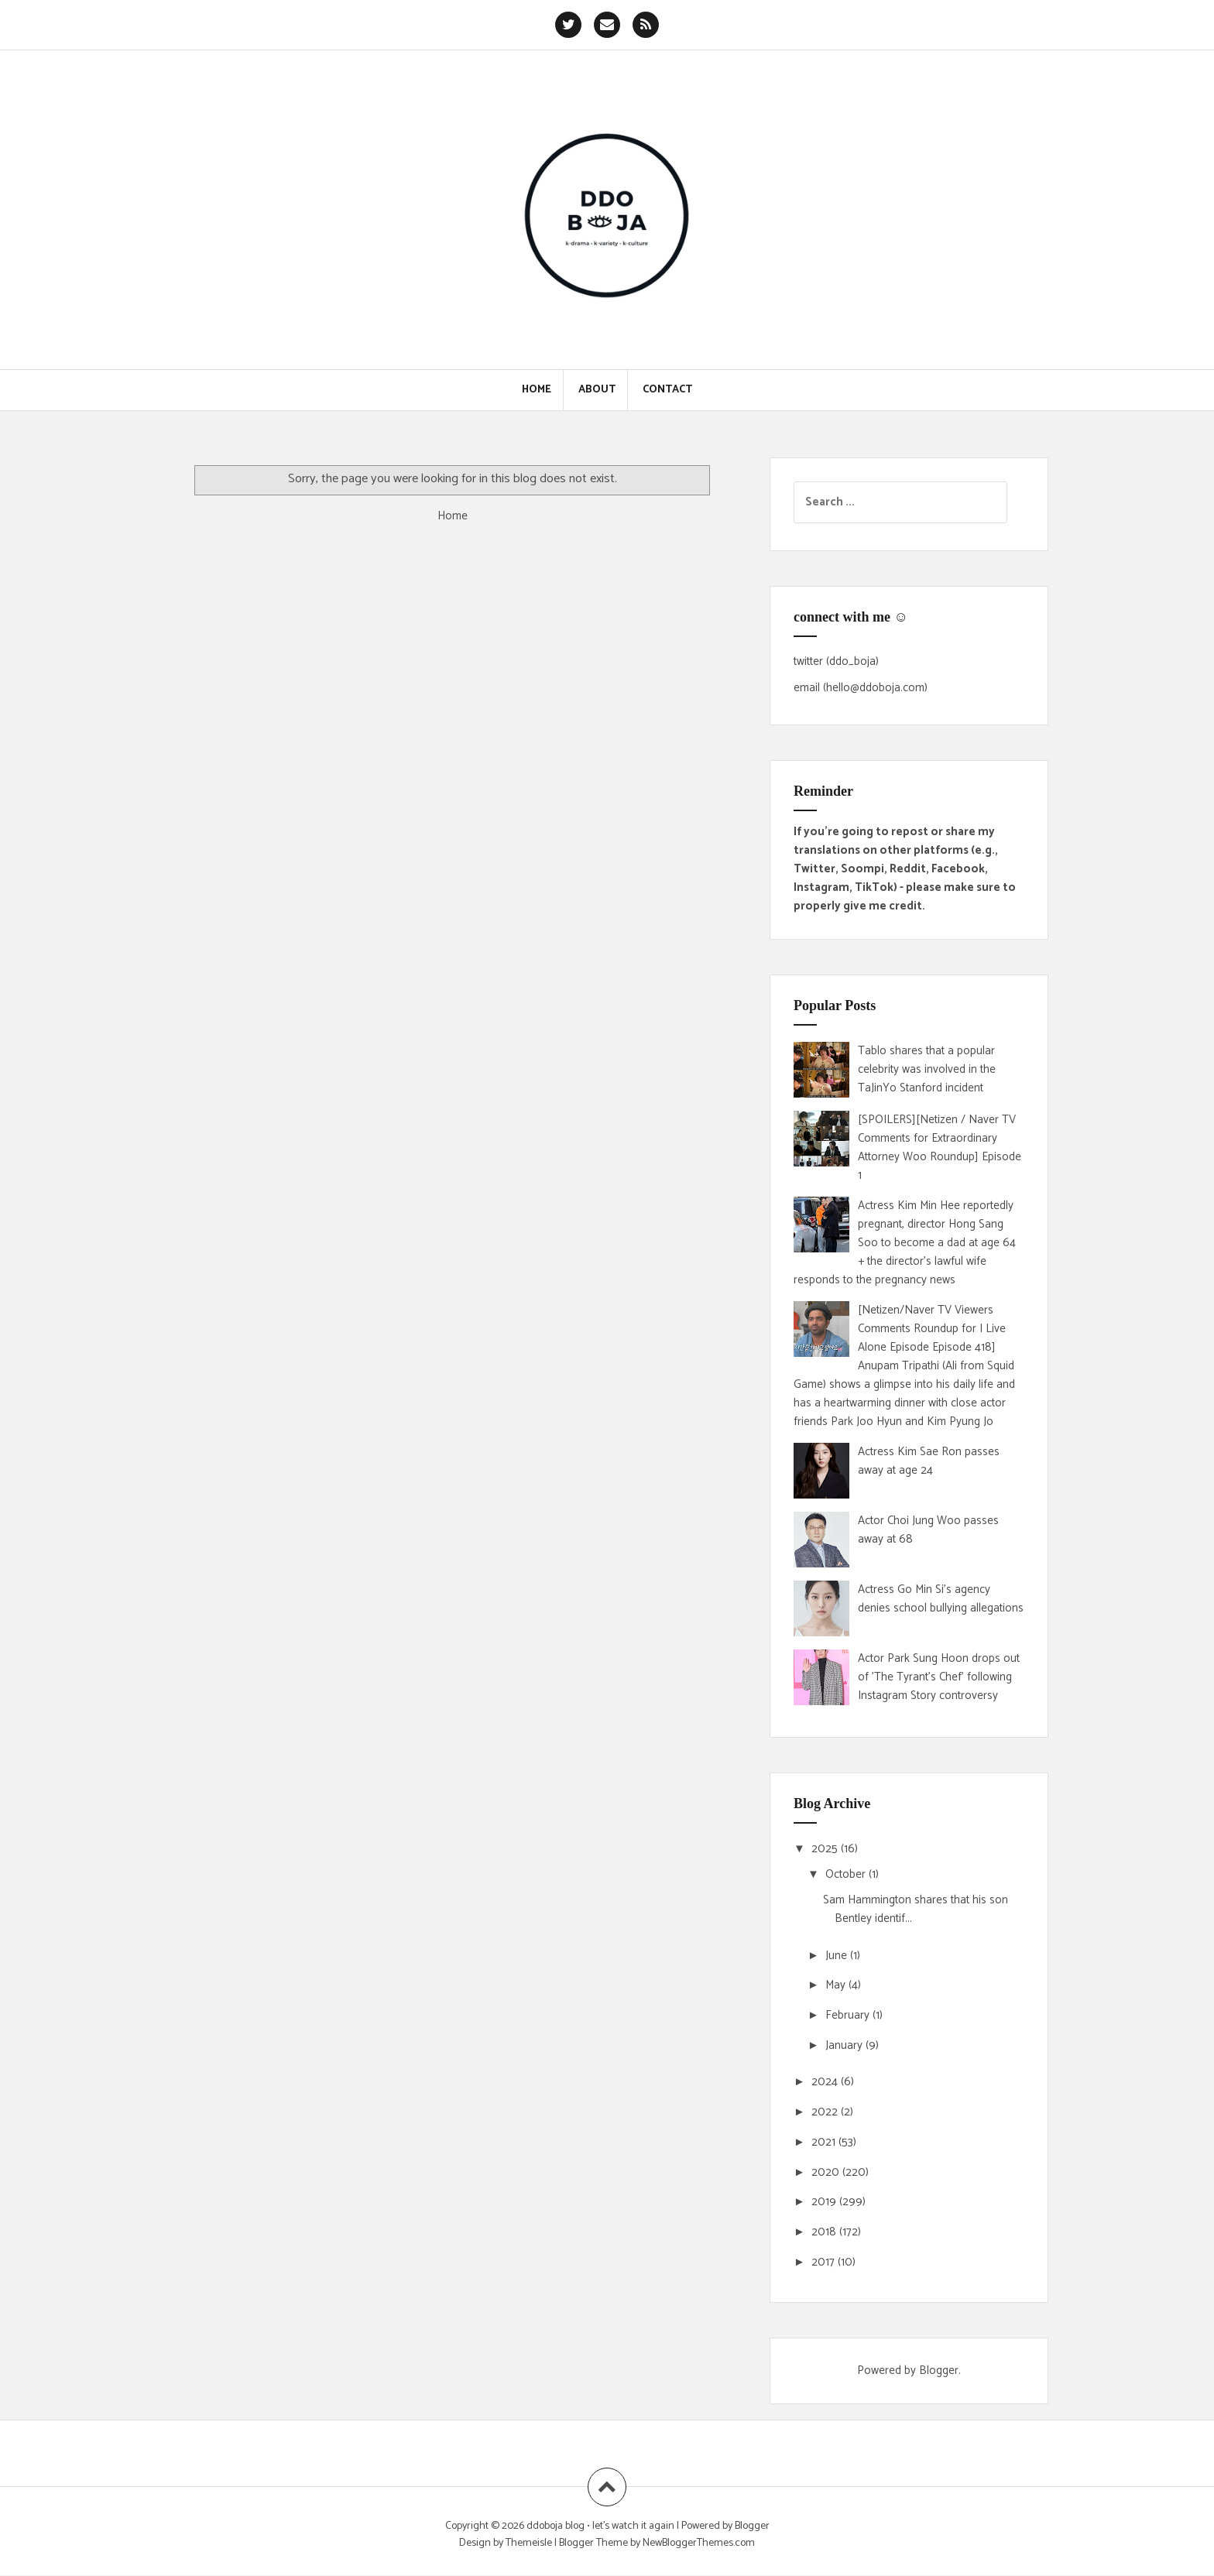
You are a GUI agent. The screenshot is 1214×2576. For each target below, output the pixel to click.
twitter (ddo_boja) (836, 661)
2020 (826, 2172)
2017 (824, 2262)
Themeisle (529, 2543)
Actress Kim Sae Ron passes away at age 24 (929, 1461)
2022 (826, 2112)
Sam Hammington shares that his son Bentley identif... (915, 1909)
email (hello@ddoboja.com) (861, 687)
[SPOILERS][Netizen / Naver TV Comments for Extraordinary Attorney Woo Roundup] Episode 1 (939, 1147)
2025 (826, 1848)
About (597, 390)
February (849, 2015)
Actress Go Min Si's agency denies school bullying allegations (941, 1599)
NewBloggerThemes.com (699, 2543)
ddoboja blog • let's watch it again (601, 2526)
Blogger (939, 2370)
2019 (825, 2201)
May (837, 1985)
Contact (667, 390)
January (845, 2045)
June (837, 1955)
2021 (824, 2142)
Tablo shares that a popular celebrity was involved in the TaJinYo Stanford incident (927, 1069)
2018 (825, 2232)
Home (536, 390)
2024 (826, 2081)
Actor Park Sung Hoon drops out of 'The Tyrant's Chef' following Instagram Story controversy (939, 1677)
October (847, 1874)
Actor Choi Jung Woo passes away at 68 (928, 1530)
